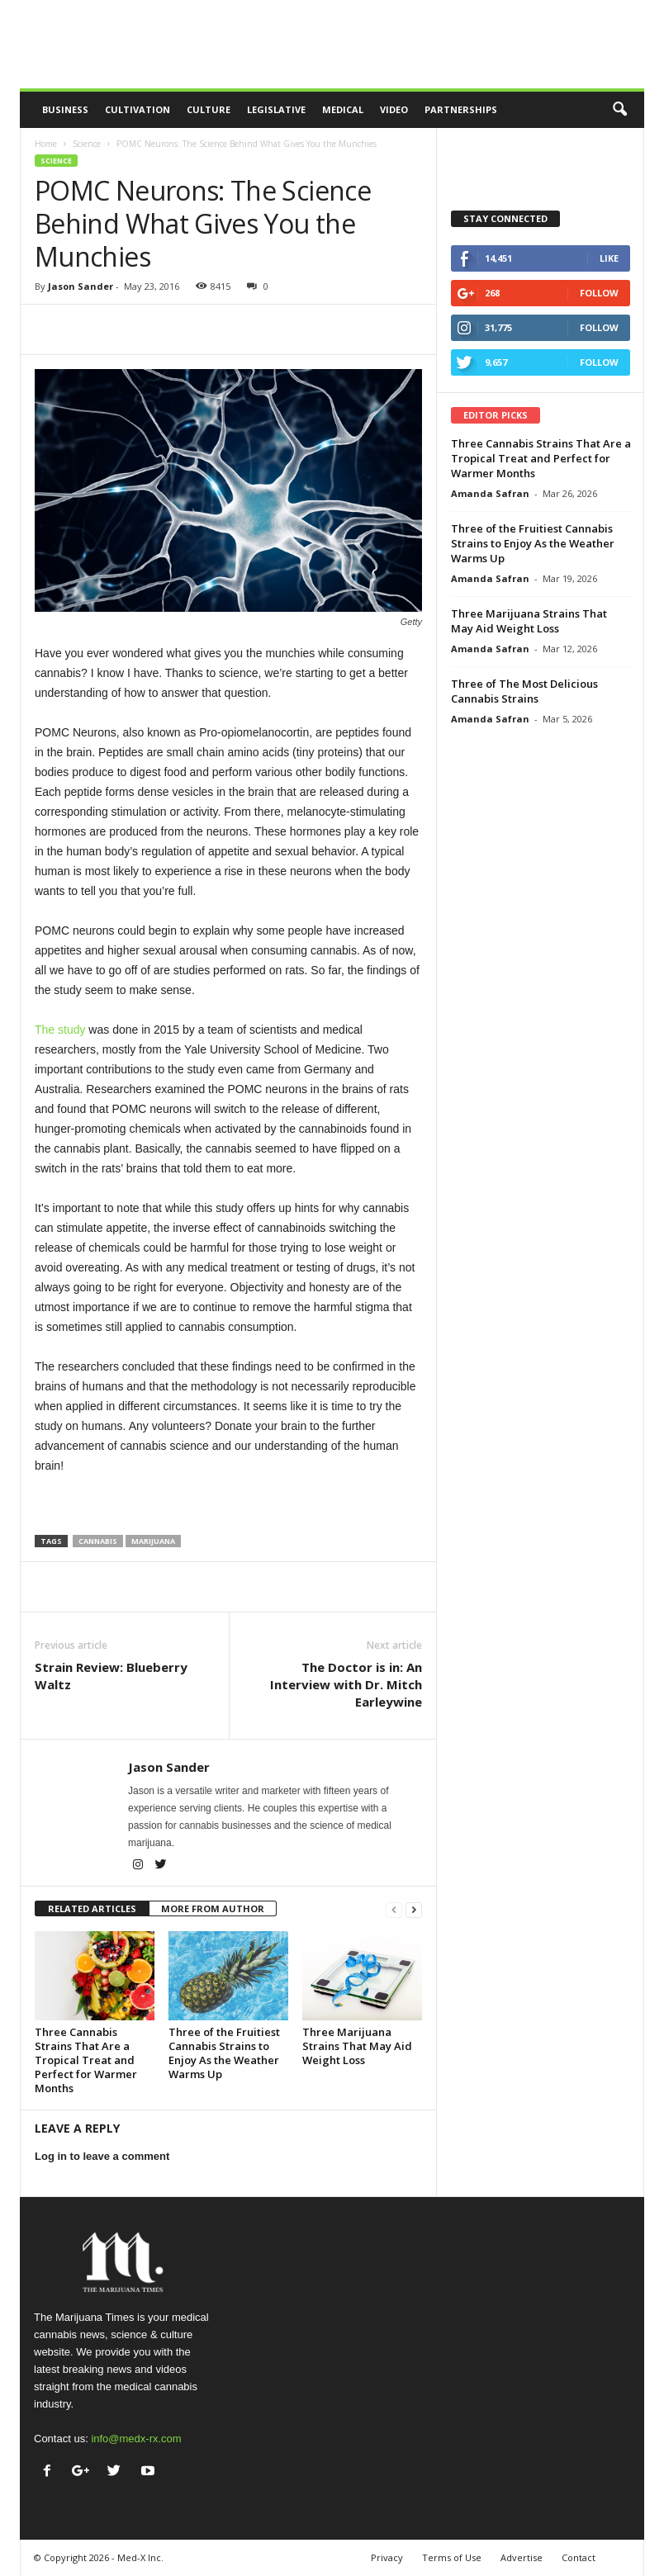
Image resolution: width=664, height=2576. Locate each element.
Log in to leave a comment (102, 2156)
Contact (578, 2557)
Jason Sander (80, 286)
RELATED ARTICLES (92, 1908)
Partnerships (460, 109)
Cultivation (137, 109)
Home (46, 143)
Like (609, 258)
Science (87, 143)
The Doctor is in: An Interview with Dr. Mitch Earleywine (346, 1684)
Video (394, 109)
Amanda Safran (490, 493)
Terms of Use (451, 2557)
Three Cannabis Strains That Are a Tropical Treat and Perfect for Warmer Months (86, 2059)
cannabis (97, 1541)
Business (65, 109)
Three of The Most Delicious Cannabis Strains (524, 691)
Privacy (387, 2557)
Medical (342, 109)
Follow (599, 292)
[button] (619, 110)
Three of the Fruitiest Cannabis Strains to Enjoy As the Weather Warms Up (224, 2052)
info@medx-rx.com (136, 2438)
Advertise (521, 2557)
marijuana (153, 1541)
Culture (208, 109)
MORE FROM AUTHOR (212, 1908)
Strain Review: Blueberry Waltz (111, 1676)
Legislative (276, 109)
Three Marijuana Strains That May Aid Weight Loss (357, 2045)
